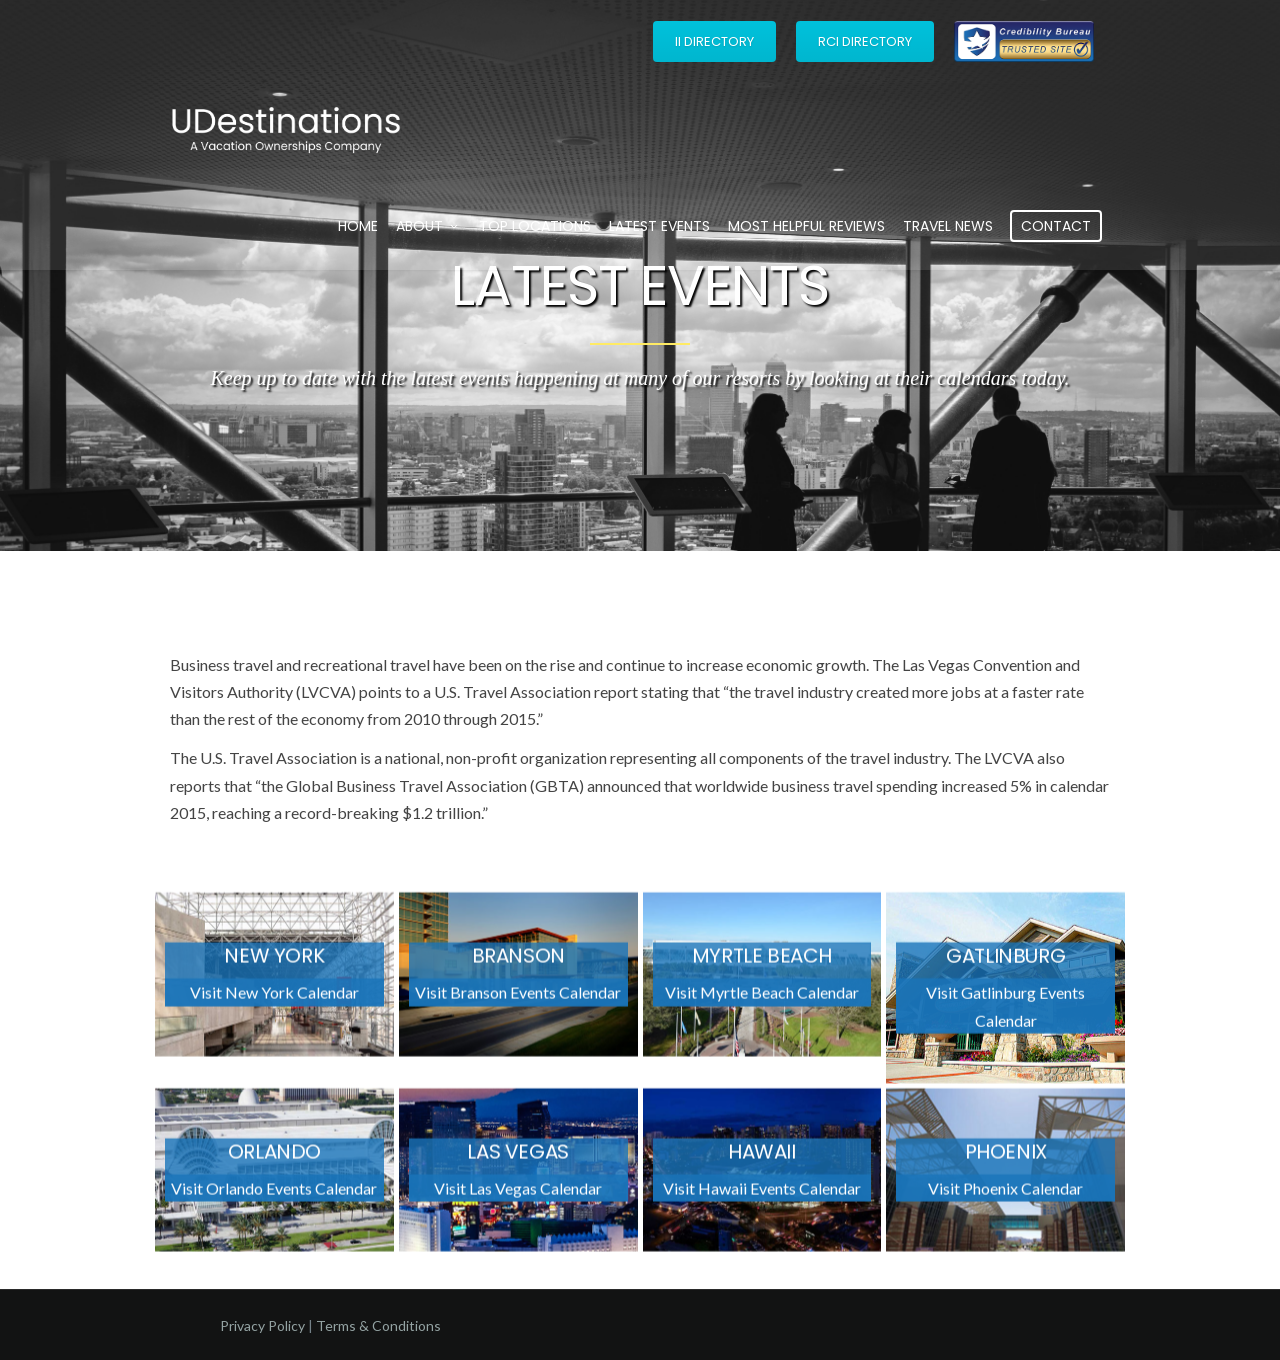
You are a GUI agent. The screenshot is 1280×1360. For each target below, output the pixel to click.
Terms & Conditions (378, 1325)
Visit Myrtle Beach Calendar (762, 998)
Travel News (948, 226)
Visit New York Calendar (274, 998)
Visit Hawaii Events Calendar (762, 1193)
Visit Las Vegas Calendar (518, 1193)
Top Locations (535, 226)
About (428, 226)
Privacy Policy (262, 1325)
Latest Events (659, 226)
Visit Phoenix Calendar (1005, 1193)
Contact (1056, 226)
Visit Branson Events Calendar (518, 998)
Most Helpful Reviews (806, 226)
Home (358, 226)
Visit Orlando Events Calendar (274, 1193)
